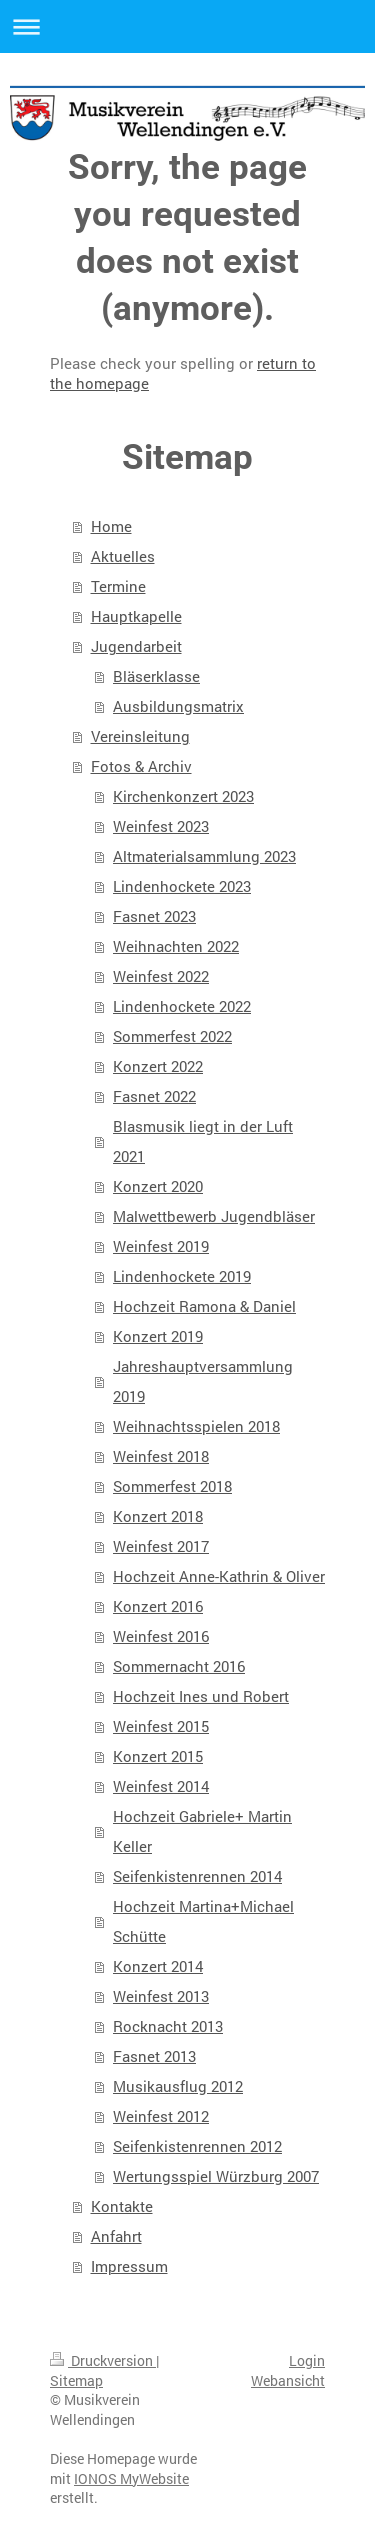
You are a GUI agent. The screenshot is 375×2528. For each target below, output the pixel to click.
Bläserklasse (156, 676)
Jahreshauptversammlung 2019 (203, 1381)
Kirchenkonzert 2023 (183, 796)
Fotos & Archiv (141, 766)
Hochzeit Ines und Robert (201, 1696)
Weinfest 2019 (161, 1246)
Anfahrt (116, 2236)
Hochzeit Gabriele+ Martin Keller (202, 1831)
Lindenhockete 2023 (182, 886)
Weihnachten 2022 (176, 946)
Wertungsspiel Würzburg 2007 (216, 2176)
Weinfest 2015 (161, 1726)
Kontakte (122, 2206)
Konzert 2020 (158, 1186)
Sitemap (76, 2380)
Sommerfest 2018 (172, 1486)
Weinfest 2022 (161, 976)
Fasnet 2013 (154, 2056)
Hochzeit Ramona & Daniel (204, 1306)
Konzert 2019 (158, 1336)
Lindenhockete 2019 (182, 1276)
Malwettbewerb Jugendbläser (214, 1216)
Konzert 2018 (158, 1516)
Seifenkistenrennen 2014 (197, 1876)
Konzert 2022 (158, 1066)
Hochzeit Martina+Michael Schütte (203, 1921)
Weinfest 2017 (161, 1546)
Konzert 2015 (158, 1756)
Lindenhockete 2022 (182, 1006)
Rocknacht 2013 (168, 2026)
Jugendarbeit (136, 646)
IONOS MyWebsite (131, 2478)
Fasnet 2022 (154, 1096)
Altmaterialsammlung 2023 (204, 856)
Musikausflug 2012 (178, 2086)
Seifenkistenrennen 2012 (197, 2146)
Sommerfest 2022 (172, 1036)
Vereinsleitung (140, 736)
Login (307, 2360)
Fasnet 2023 (154, 916)
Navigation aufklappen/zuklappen (187, 26)
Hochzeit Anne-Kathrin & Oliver (219, 1576)
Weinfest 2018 (161, 1456)
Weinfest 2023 (161, 826)
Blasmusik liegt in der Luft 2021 (203, 1141)
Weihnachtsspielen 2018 (196, 1426)
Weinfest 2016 (161, 1636)
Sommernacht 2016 (179, 1666)
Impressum (129, 2266)
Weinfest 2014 (161, 1786)
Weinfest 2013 (161, 1996)
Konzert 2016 (158, 1606)
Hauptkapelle (136, 616)
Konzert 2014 (158, 1966)
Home (111, 526)
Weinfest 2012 (161, 2116)
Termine (118, 586)
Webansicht (288, 2380)
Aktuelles (123, 556)
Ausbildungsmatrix (178, 706)
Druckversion (103, 2360)
